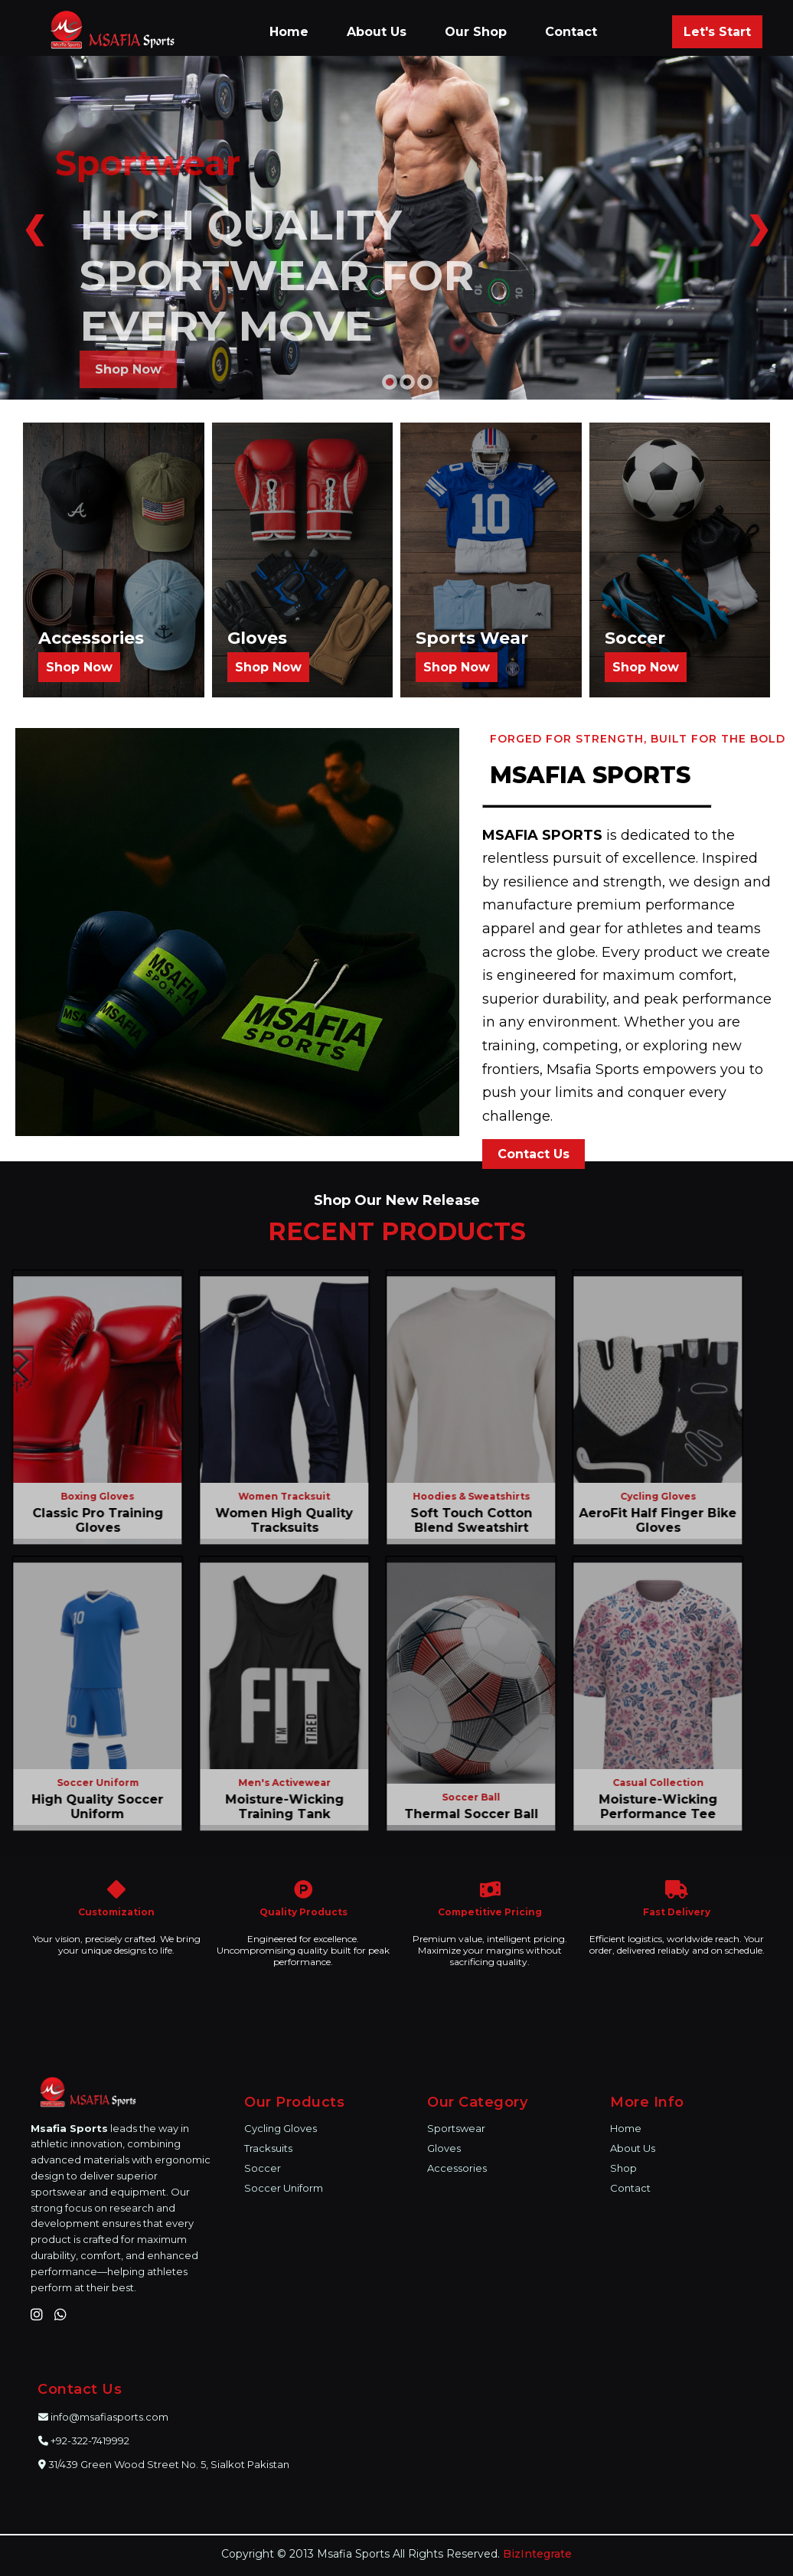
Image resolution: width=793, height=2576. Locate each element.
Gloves (444, 2148)
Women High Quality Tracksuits (278, 1520)
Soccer (262, 2168)
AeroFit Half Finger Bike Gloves (651, 1520)
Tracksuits (268, 2148)
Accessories (457, 2168)
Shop (623, 2168)
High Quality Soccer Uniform (91, 1806)
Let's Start (717, 31)
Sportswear (456, 2128)
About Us (376, 31)
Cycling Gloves (280, 2128)
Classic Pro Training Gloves (90, 1520)
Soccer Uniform (283, 2188)
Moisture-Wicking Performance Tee (651, 1806)
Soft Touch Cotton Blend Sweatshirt (464, 1520)
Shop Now (128, 369)
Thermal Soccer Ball (464, 1814)
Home (288, 31)
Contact (571, 31)
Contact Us (533, 1154)
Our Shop (476, 31)
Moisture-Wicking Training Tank (277, 1806)
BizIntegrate (537, 2554)
